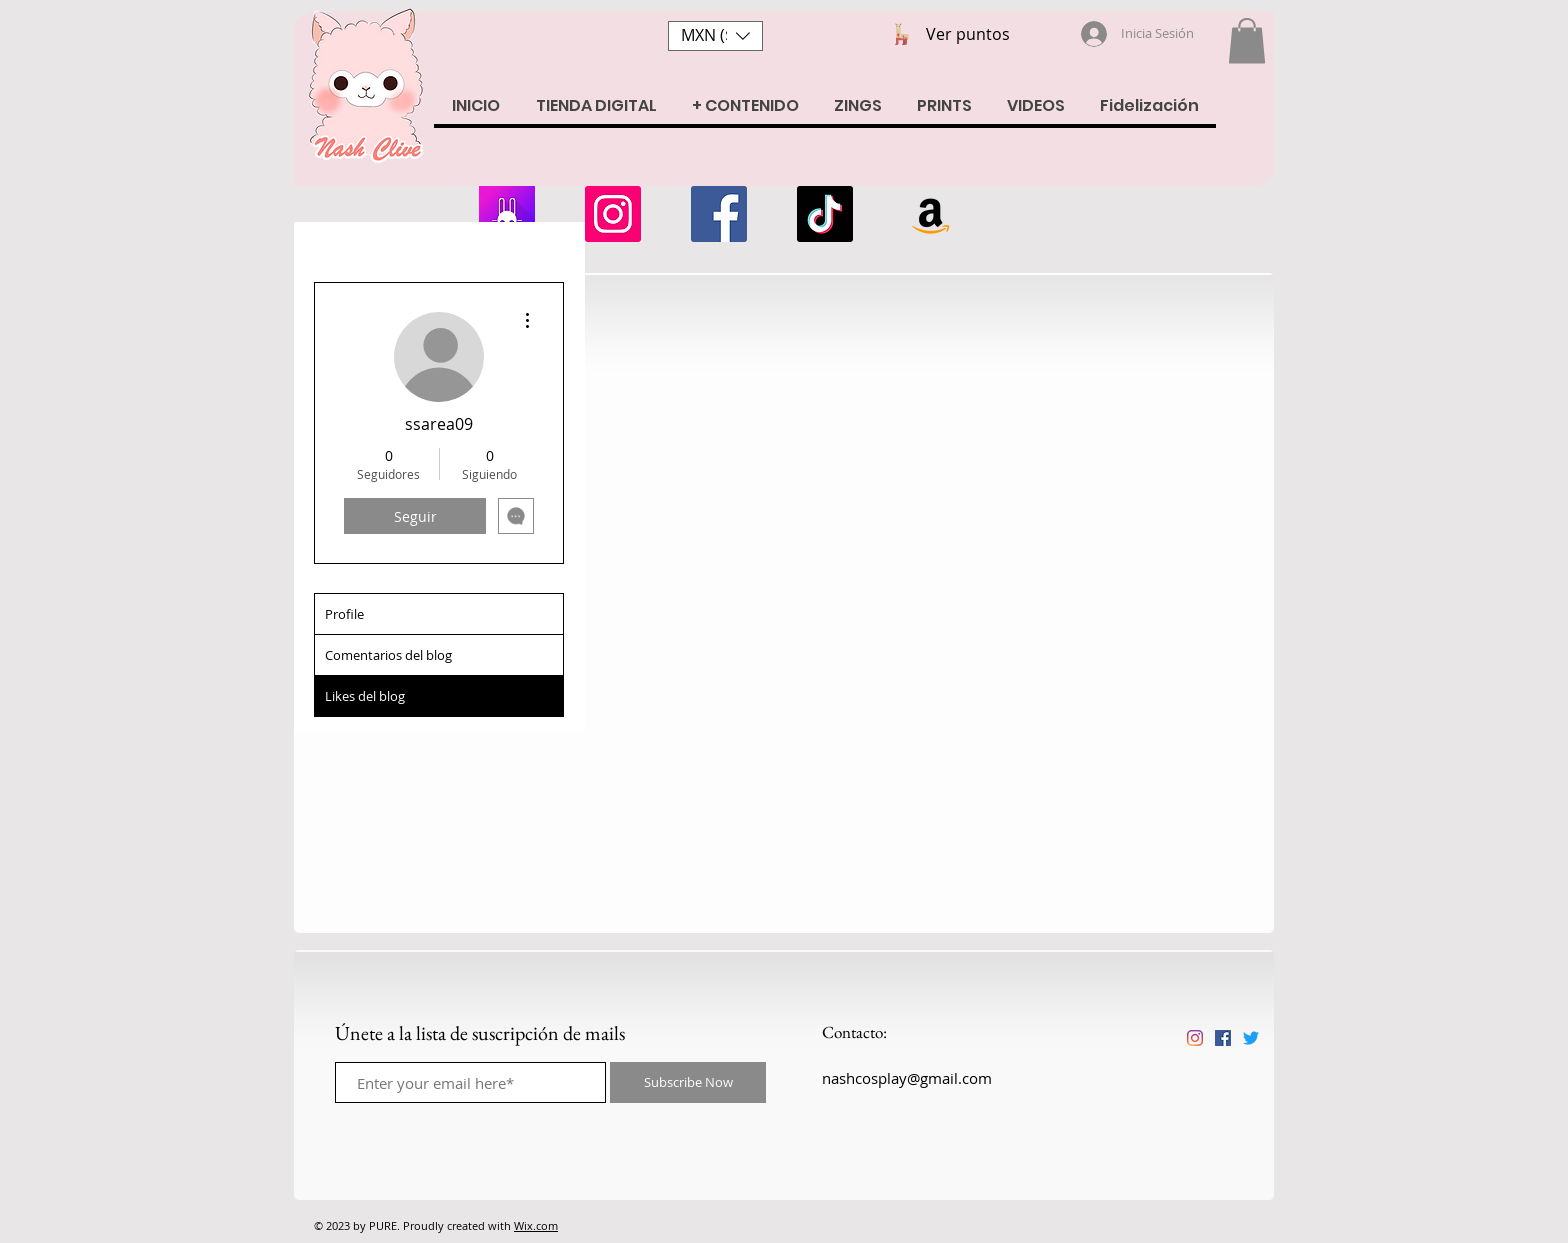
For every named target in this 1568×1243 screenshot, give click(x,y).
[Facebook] (719, 214)
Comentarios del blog (388, 655)
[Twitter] (1251, 1038)
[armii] (507, 214)
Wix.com (536, 1225)
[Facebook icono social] (1223, 1038)
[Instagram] (613, 214)
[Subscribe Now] (688, 1082)
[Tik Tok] (825, 214)
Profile (344, 614)
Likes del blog (365, 696)
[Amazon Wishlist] (931, 214)
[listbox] (715, 36)
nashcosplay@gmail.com (907, 1078)
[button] (715, 36)
